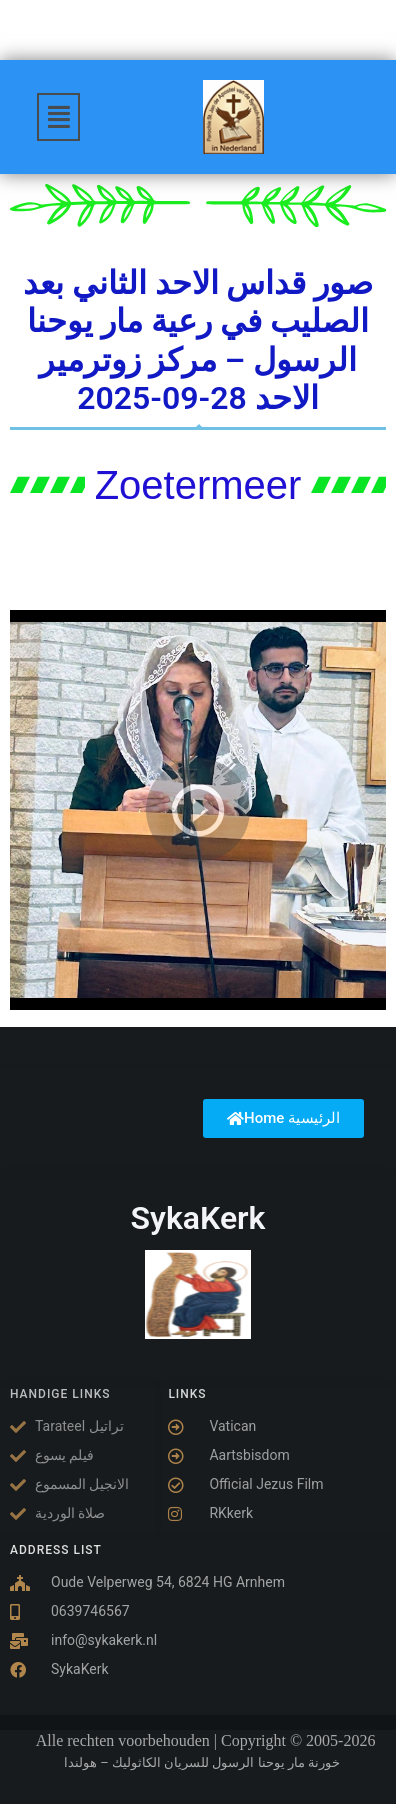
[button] (59, 117)
